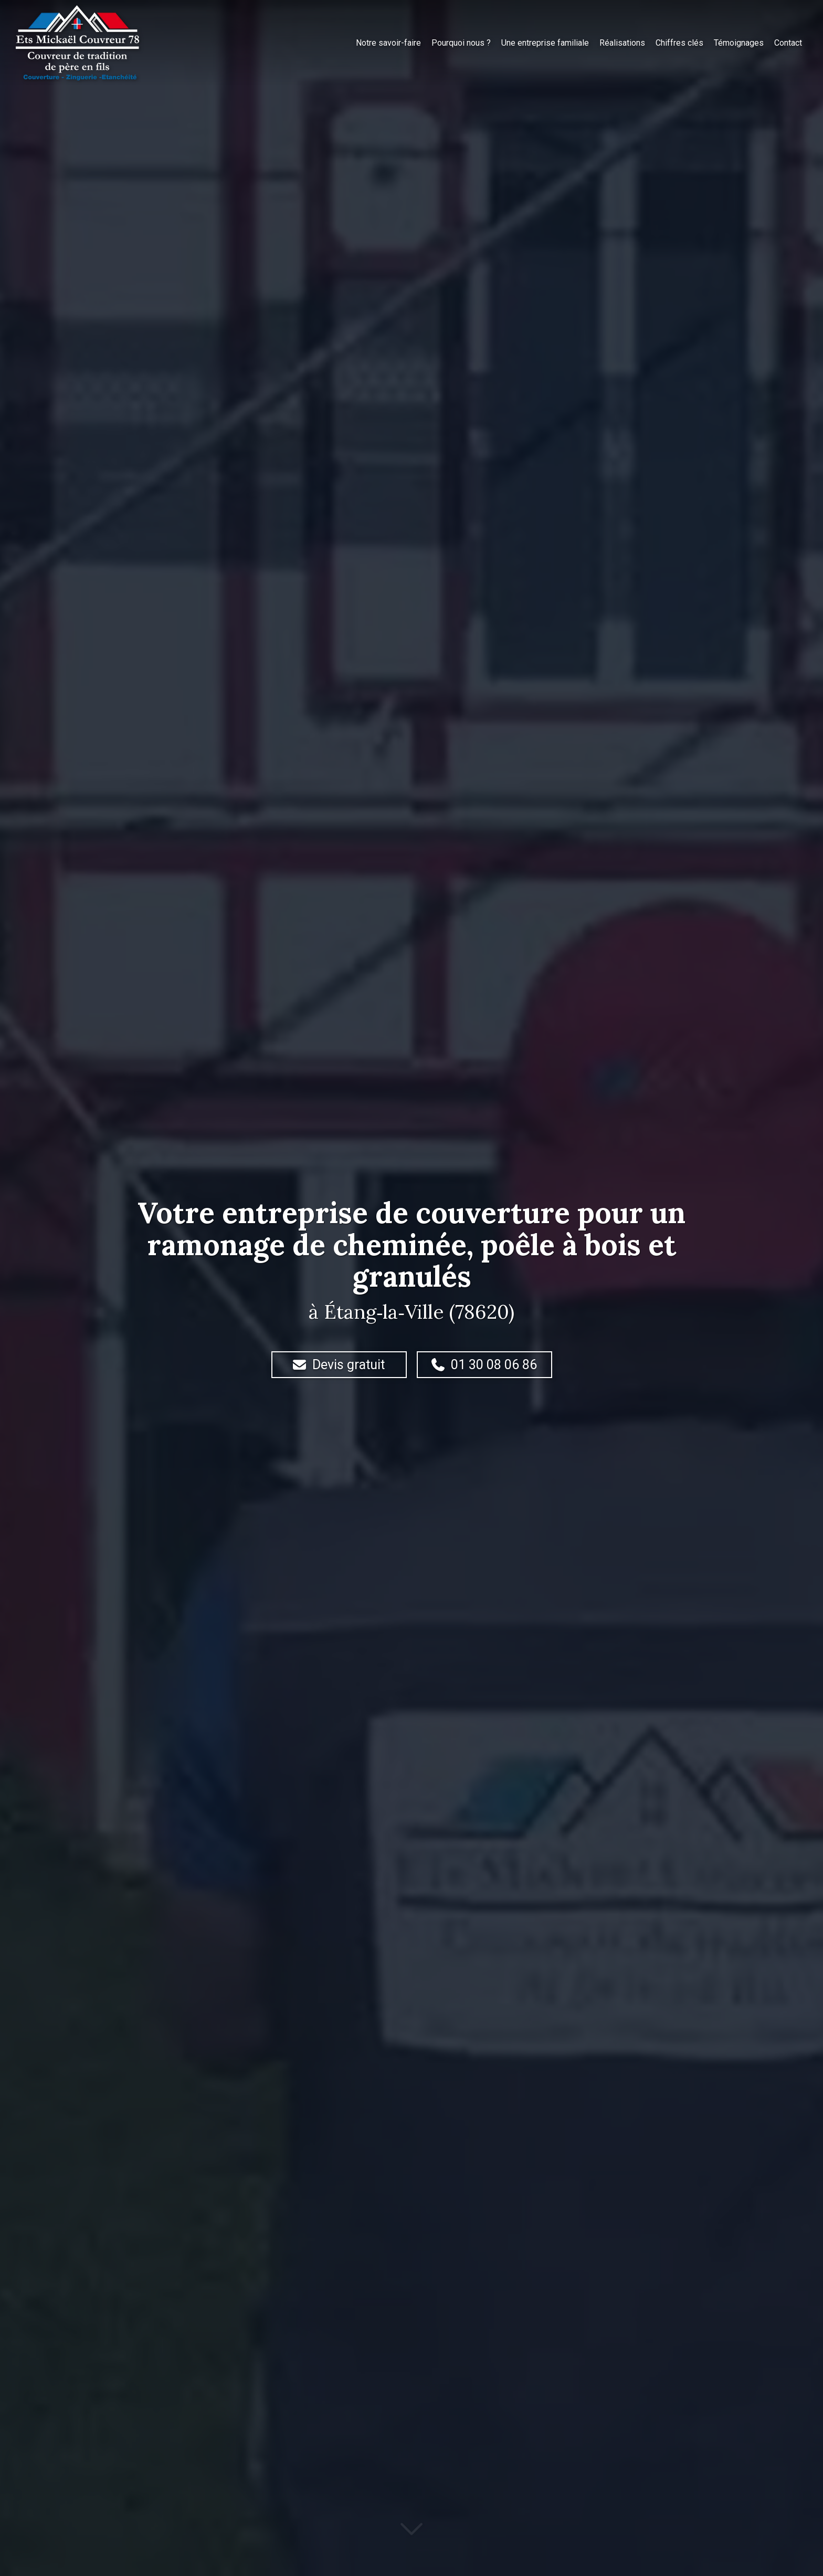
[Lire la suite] (411, 2537)
